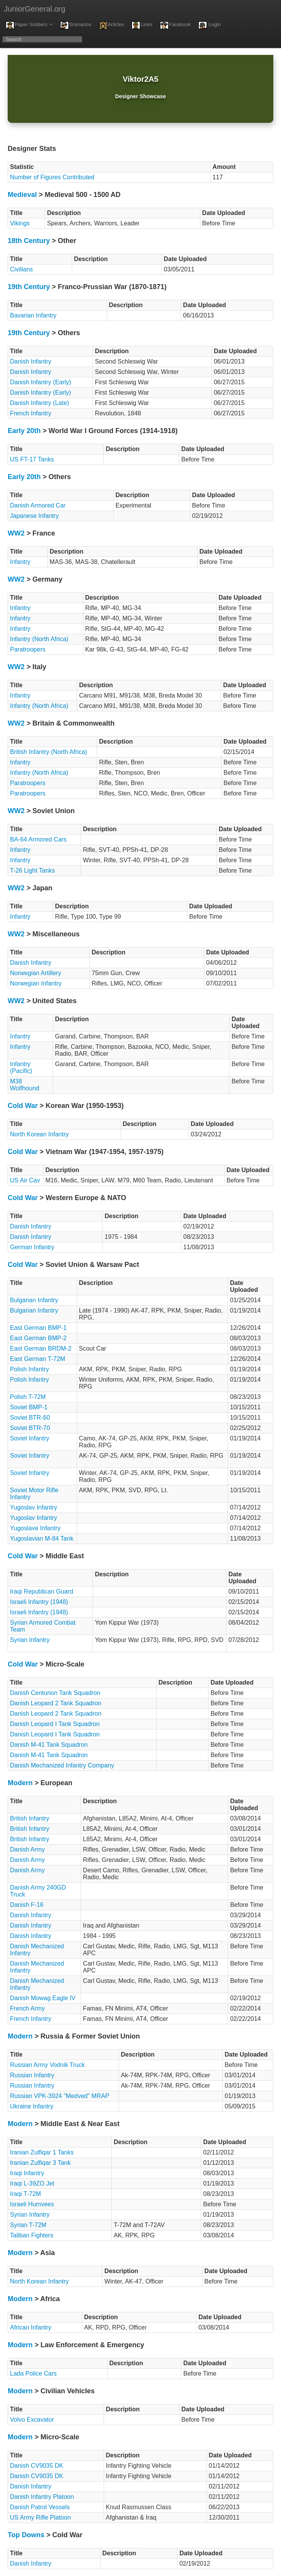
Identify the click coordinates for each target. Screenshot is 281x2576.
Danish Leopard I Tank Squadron (55, 1724)
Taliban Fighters (31, 2235)
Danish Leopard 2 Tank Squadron (55, 1703)
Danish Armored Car (38, 505)
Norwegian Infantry (35, 983)
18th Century (29, 241)
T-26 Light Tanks (32, 870)
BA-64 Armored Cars (38, 839)
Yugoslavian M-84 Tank (41, 1538)
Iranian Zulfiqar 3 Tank (40, 2162)
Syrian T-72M (28, 2225)
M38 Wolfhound (24, 1084)
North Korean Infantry (39, 1134)
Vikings (20, 223)
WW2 (16, 533)
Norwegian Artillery (35, 973)
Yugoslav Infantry (33, 1507)
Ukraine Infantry (31, 2106)
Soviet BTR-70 (30, 1428)
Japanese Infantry (34, 516)
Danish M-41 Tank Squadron (49, 1744)
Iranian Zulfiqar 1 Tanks (42, 2152)
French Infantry (30, 413)
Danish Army (27, 1849)
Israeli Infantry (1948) (39, 1602)
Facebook (175, 25)
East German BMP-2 (38, 1338)
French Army (27, 2008)
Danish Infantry (30, 361)
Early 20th (24, 431)
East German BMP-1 (38, 1327)
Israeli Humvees (32, 2204)
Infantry (20, 562)
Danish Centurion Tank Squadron (55, 1693)
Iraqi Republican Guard (41, 1591)
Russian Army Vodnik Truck (47, 2065)
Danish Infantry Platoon (42, 2496)
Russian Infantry (32, 2075)
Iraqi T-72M (25, 2194)
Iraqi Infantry (27, 2173)
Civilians (21, 269)
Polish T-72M (28, 1397)
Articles (111, 25)
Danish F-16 (26, 1904)
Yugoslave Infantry (35, 1528)
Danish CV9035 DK (36, 2465)
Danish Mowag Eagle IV (43, 1998)
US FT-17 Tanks (32, 459)
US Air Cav (25, 1180)
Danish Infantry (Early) (40, 382)
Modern (20, 1783)
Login (209, 25)
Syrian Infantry (30, 1640)
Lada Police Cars (33, 2373)
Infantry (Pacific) (21, 1067)
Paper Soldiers (29, 25)
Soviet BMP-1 (29, 1407)
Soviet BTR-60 (30, 1417)
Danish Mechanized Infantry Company (62, 1765)
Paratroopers (28, 649)
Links (142, 25)
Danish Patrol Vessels (40, 2507)
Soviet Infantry (29, 1438)
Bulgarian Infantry (34, 1300)
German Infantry (32, 1247)
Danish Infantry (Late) (39, 403)
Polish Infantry (29, 1369)
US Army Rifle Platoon (40, 2517)
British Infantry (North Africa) (48, 752)
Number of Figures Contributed (52, 177)
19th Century (29, 287)
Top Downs (26, 2535)
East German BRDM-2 (40, 1348)
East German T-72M (37, 1359)
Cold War (23, 1105)
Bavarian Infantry (33, 315)
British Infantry (29, 1818)
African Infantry (30, 2327)
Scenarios (75, 25)
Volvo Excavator (32, 2419)
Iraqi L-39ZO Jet (32, 2183)
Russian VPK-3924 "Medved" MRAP (59, 2096)
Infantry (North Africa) (39, 639)
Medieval (22, 194)
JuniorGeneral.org (34, 9)
